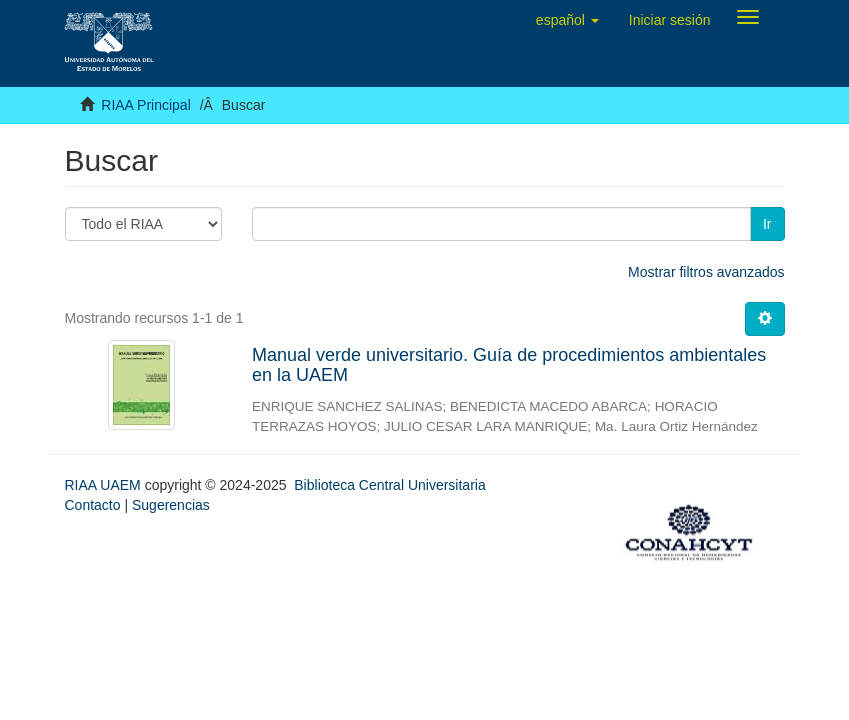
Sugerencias (171, 505)
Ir (767, 224)
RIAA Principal (145, 105)
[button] (567, 20)
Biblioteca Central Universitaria (389, 485)
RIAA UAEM (105, 485)
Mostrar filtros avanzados (706, 272)
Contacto (93, 505)
